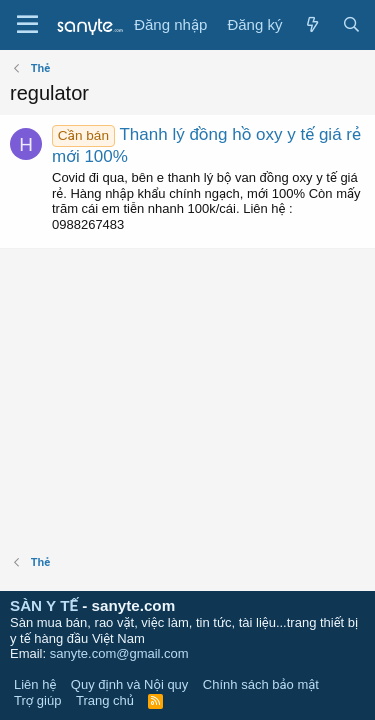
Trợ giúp (37, 700)
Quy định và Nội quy (130, 684)
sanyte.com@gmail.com (119, 653)
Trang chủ (105, 700)
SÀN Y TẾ (44, 605)
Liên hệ (35, 684)
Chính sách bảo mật (261, 684)
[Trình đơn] (27, 25)
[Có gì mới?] (311, 25)
